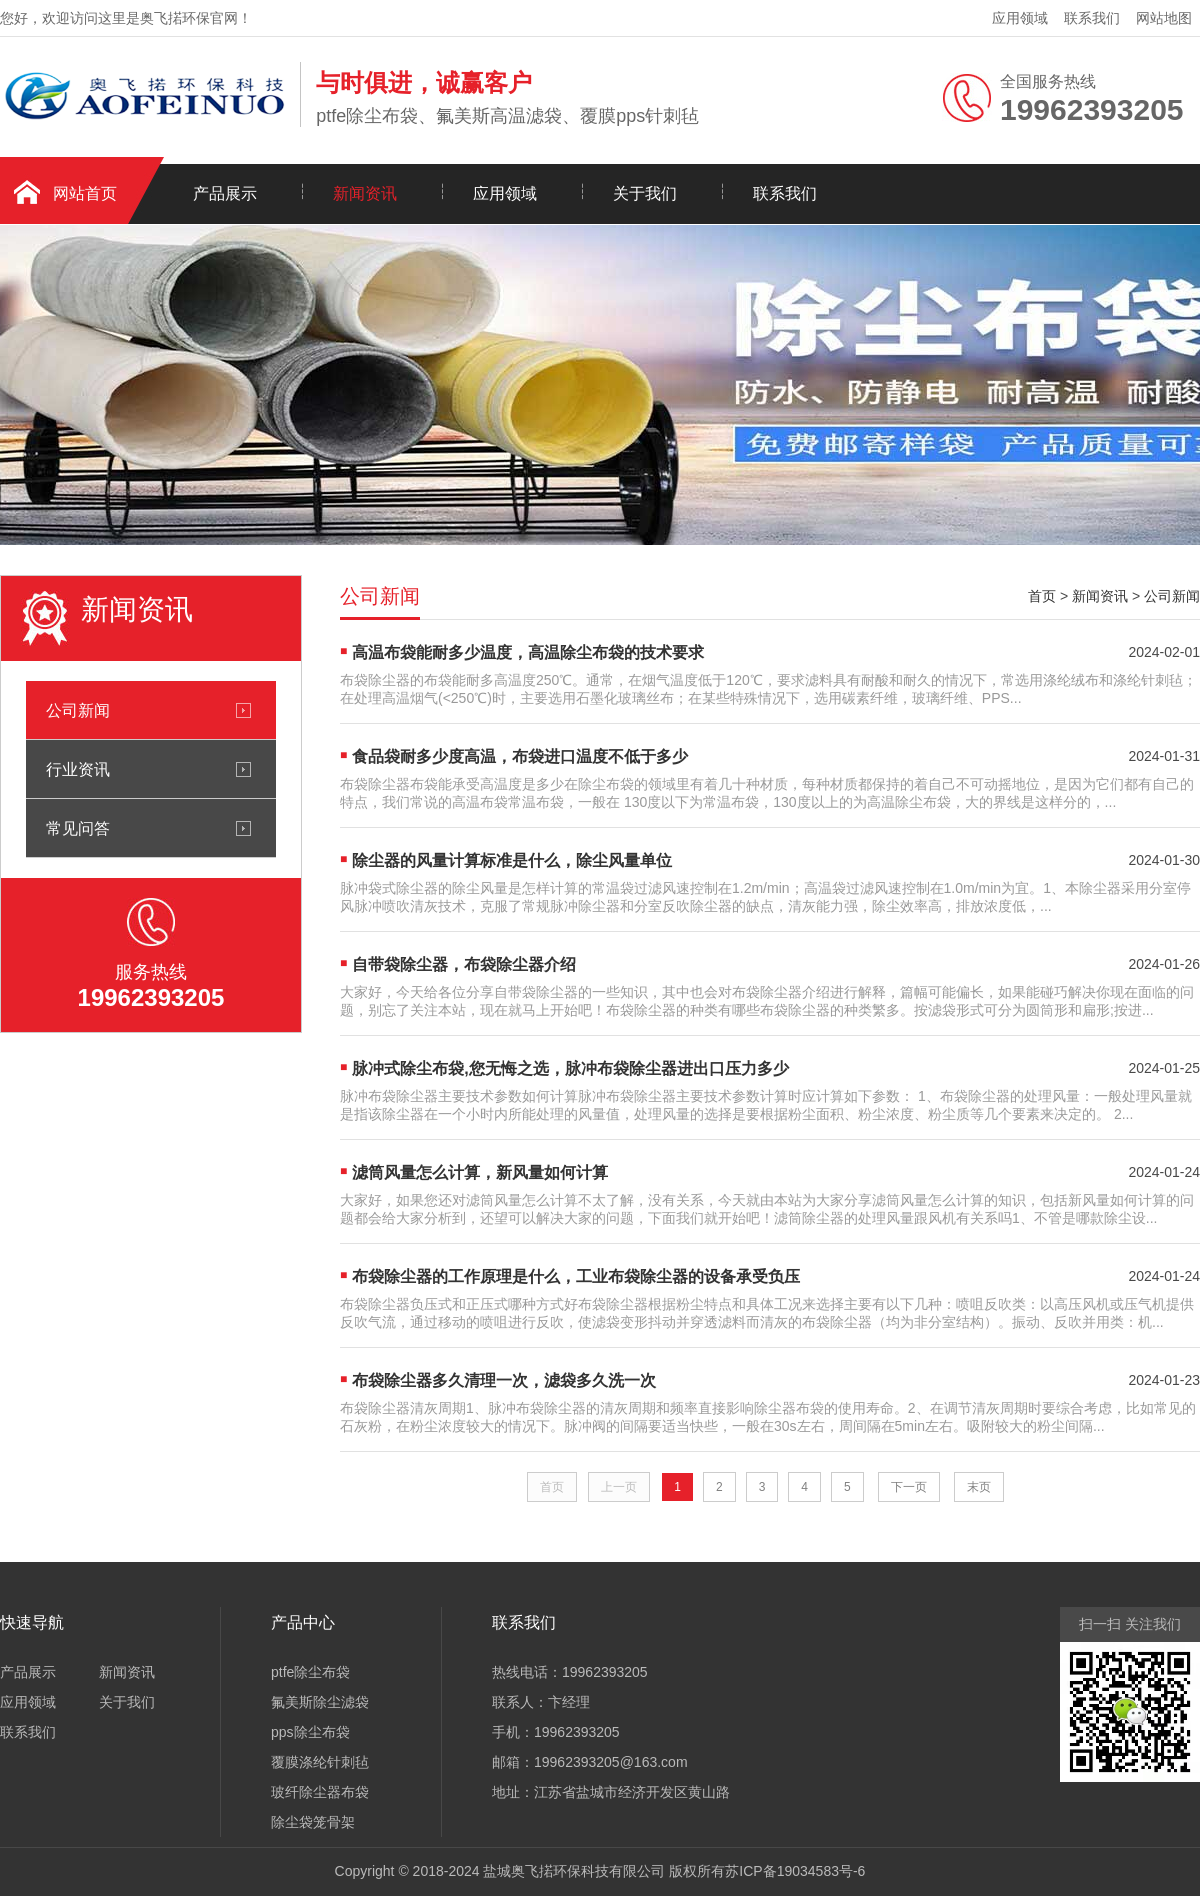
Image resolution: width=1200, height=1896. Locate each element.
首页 (1042, 596)
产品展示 (225, 193)
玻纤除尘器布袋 (320, 1792)
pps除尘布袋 (310, 1732)
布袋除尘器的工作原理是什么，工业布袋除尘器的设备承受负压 (576, 1276)
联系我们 (1092, 18)
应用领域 (1020, 18)
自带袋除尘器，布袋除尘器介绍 (464, 964)
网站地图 (1164, 18)
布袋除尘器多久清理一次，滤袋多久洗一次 (504, 1380)
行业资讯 (78, 769)
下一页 (909, 1487)
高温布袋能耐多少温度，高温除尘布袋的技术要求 (528, 652)
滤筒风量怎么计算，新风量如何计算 (480, 1172)
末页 (979, 1487)
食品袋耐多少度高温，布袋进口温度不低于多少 (520, 756)
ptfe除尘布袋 (310, 1672)
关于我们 (645, 193)
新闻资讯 (365, 193)
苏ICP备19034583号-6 (795, 1871)
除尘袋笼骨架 (313, 1822)
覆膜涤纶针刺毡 (320, 1762)
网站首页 (85, 193)
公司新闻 (78, 710)
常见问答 (78, 828)
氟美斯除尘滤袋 (320, 1702)
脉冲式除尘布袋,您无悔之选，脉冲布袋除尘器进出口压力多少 (570, 1068)
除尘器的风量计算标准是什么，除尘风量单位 (512, 860)
